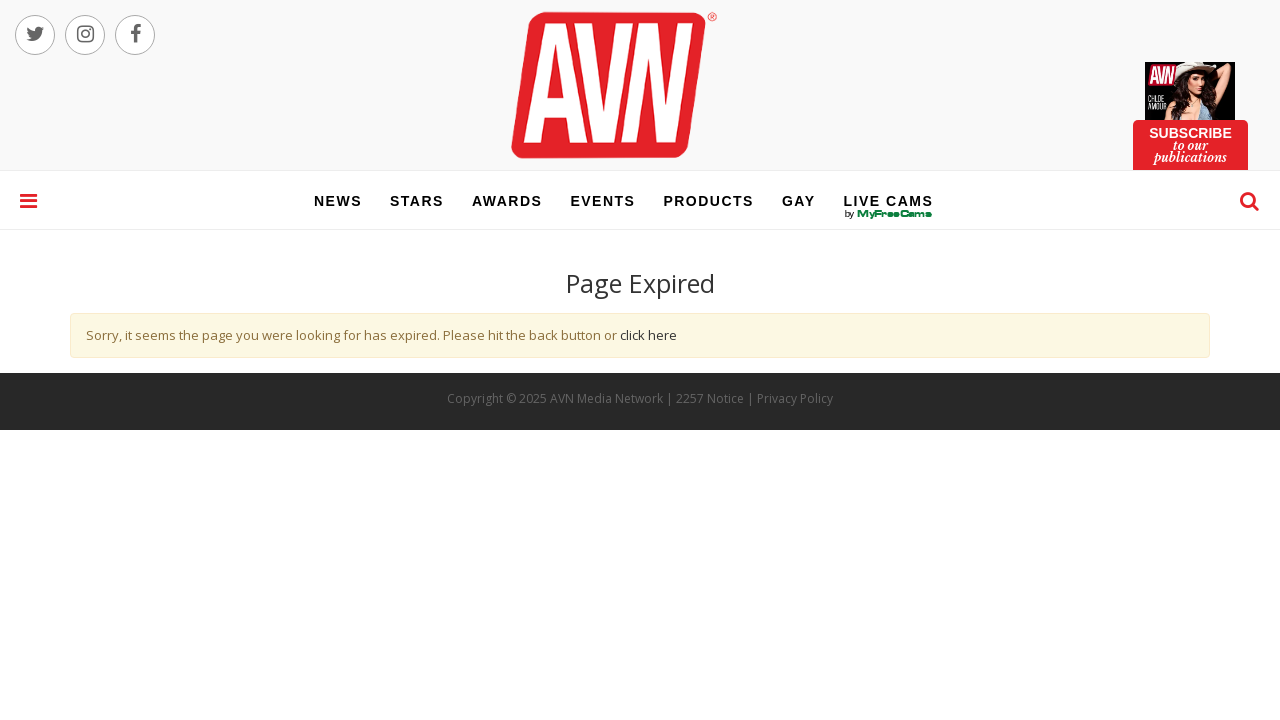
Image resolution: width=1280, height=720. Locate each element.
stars (417, 201)
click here (648, 335)
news (338, 201)
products (708, 201)
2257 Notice (710, 398)
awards (507, 201)
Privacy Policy (795, 398)
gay (799, 201)
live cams (889, 214)
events (602, 201)
